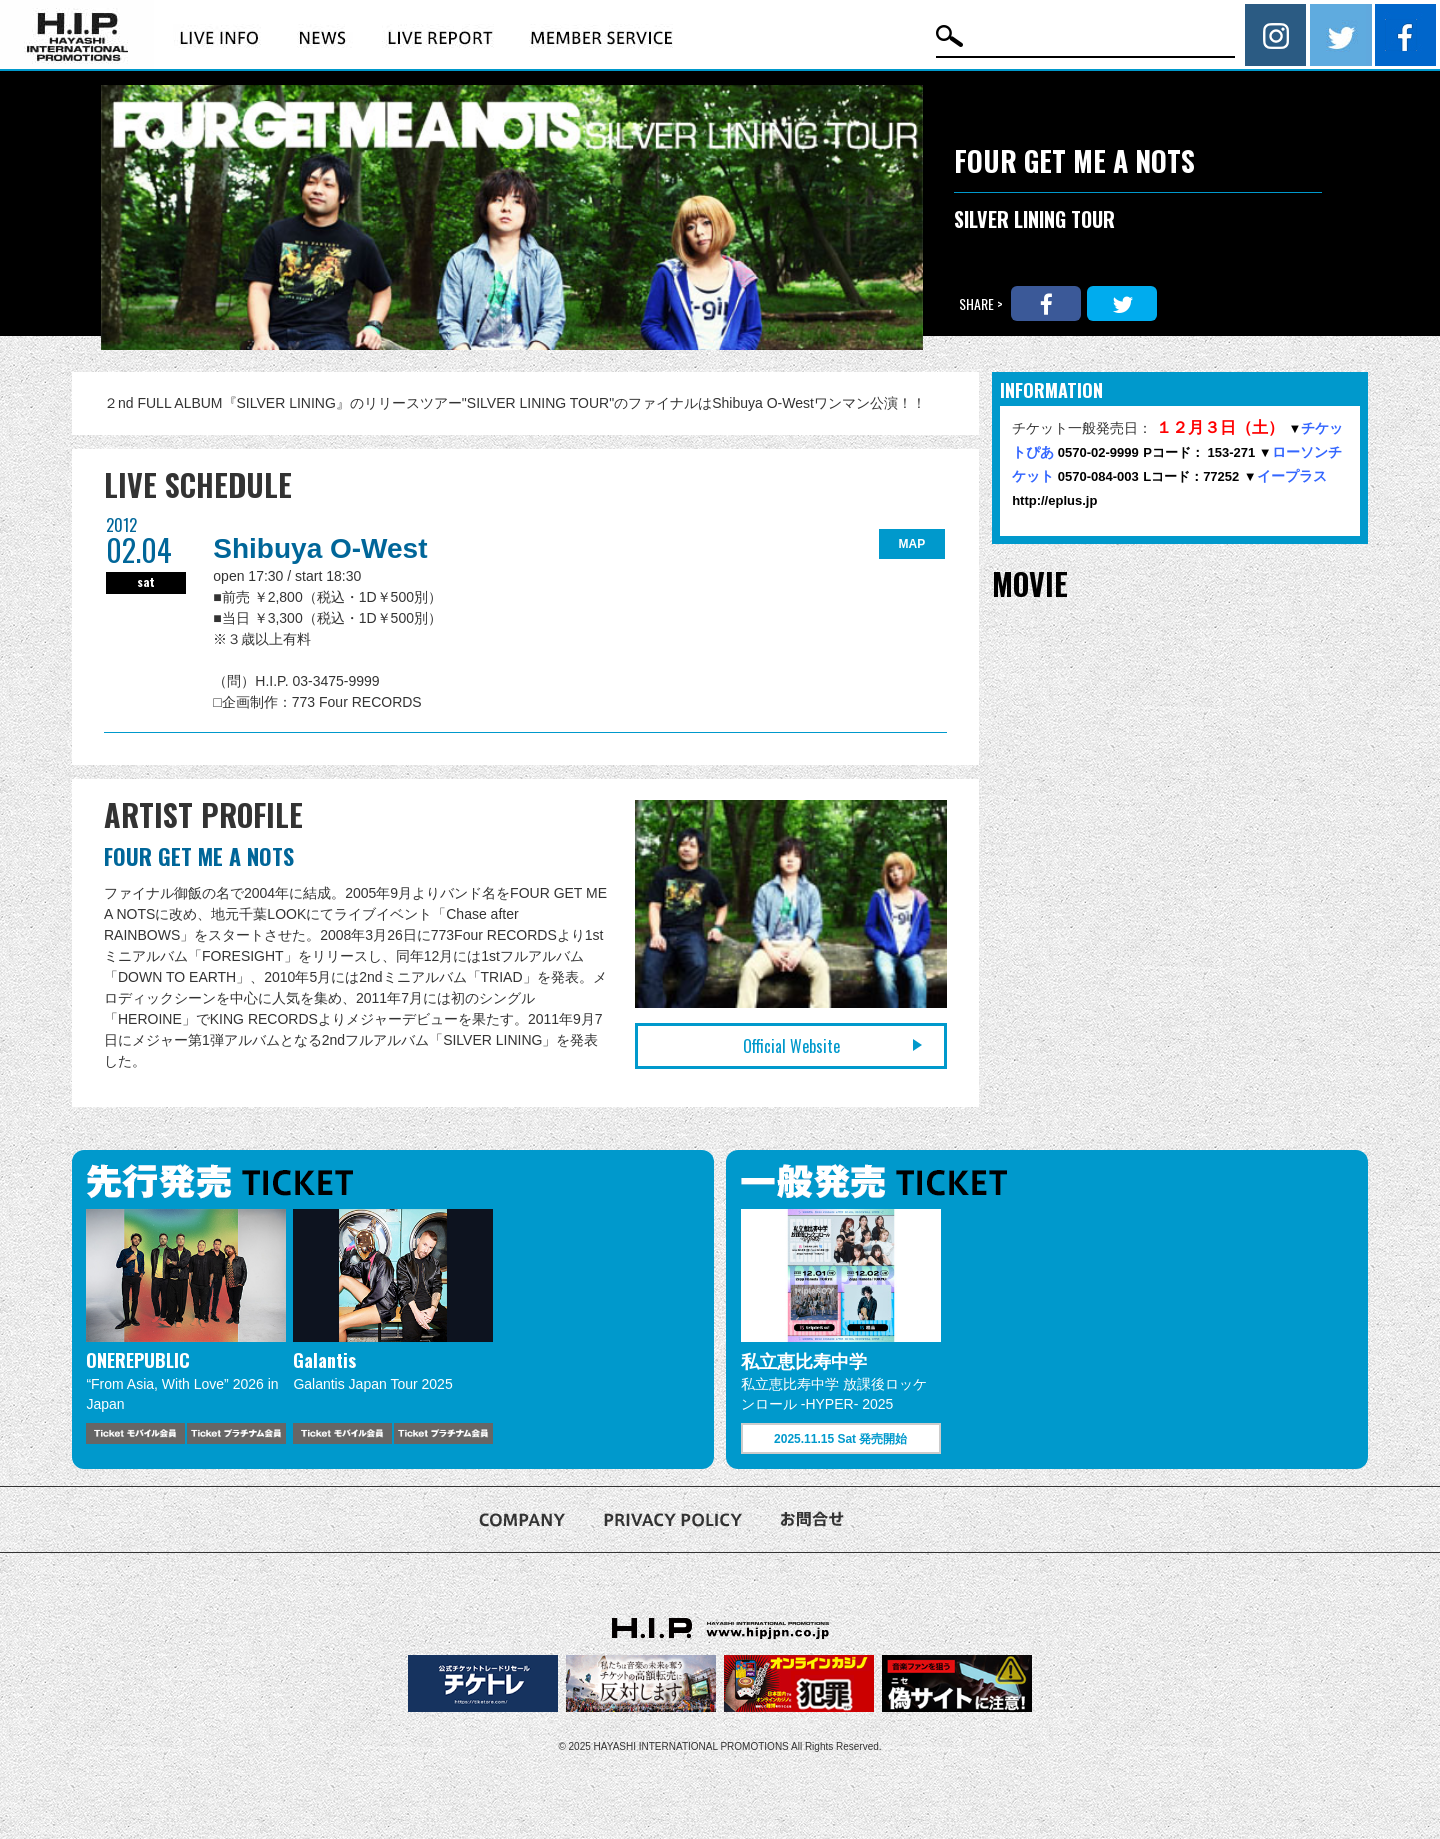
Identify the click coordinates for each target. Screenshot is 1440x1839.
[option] (186, 1326)
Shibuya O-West (320, 548)
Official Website (791, 1046)
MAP (912, 544)
